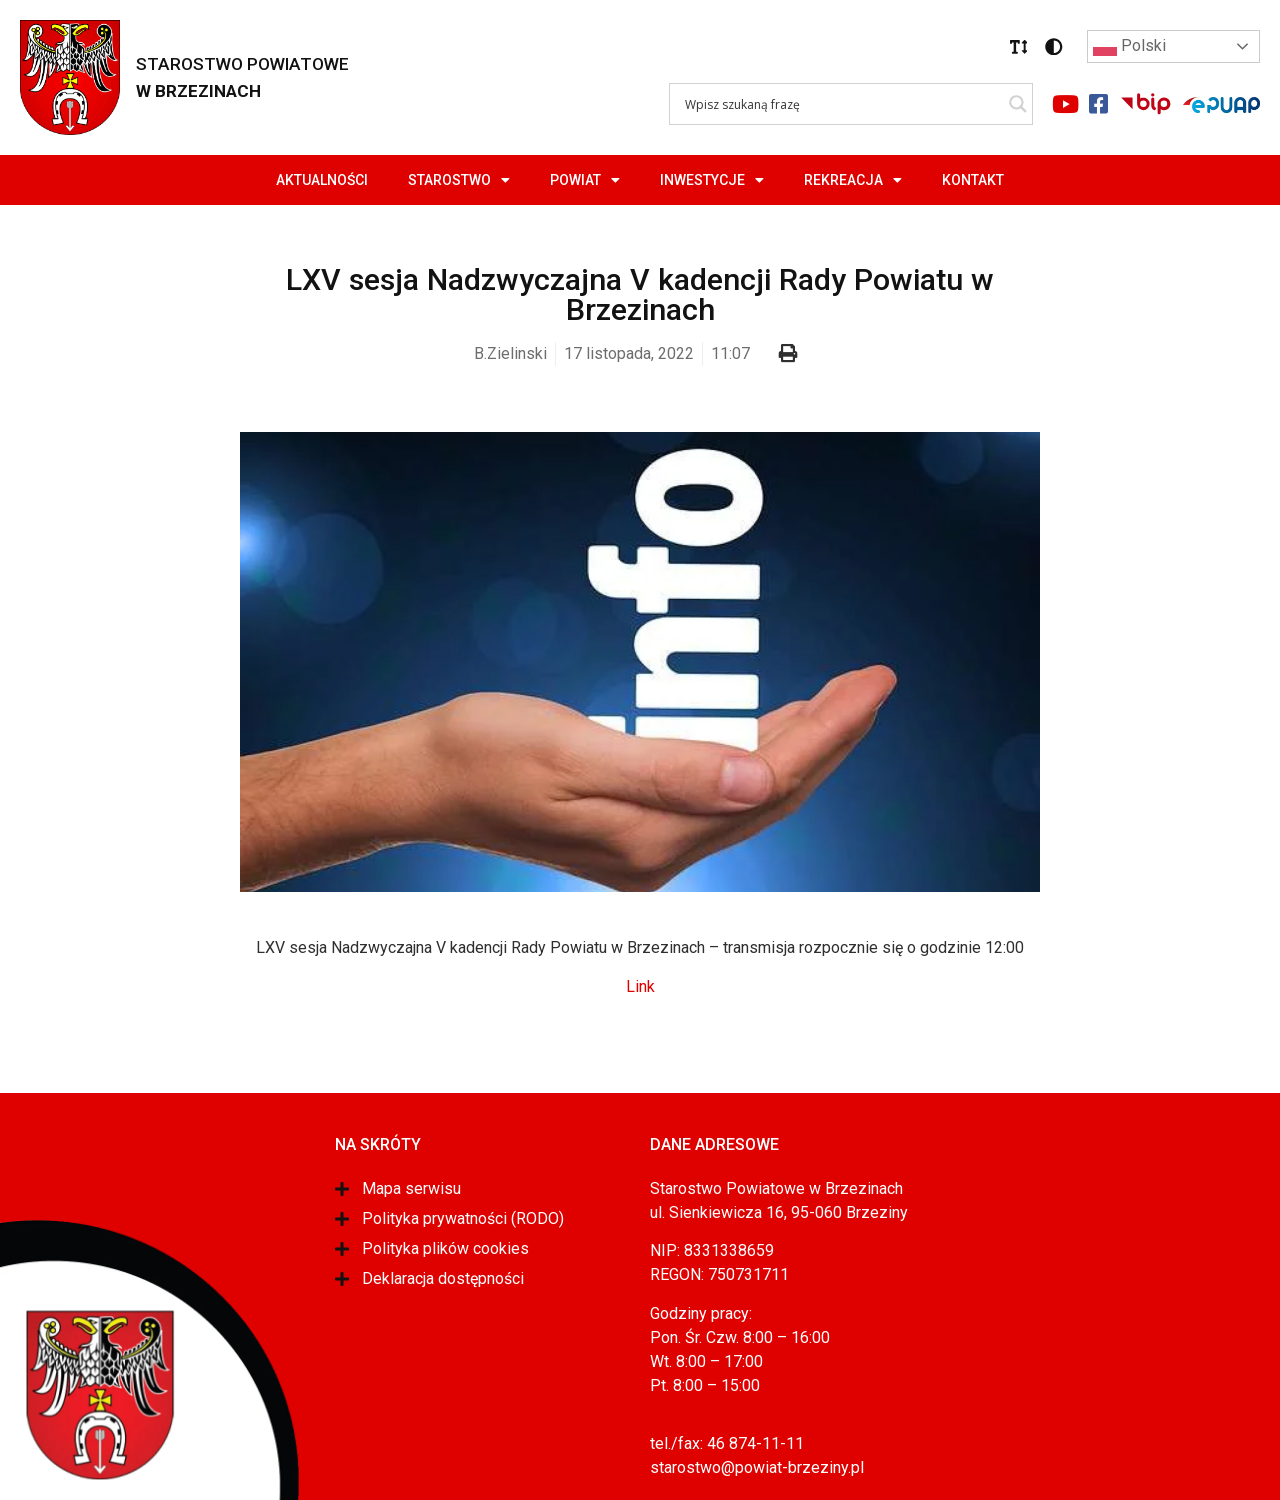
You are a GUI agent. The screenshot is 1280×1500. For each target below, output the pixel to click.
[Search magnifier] (1018, 104)
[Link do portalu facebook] (1098, 104)
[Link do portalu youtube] (1065, 104)
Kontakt (973, 180)
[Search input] (842, 104)
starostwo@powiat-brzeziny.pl (757, 1467)
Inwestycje (712, 180)
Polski (1129, 47)
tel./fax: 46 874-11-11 (727, 1443)
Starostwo (459, 180)
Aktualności (322, 180)
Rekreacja (853, 180)
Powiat (585, 180)
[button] (1019, 47)
